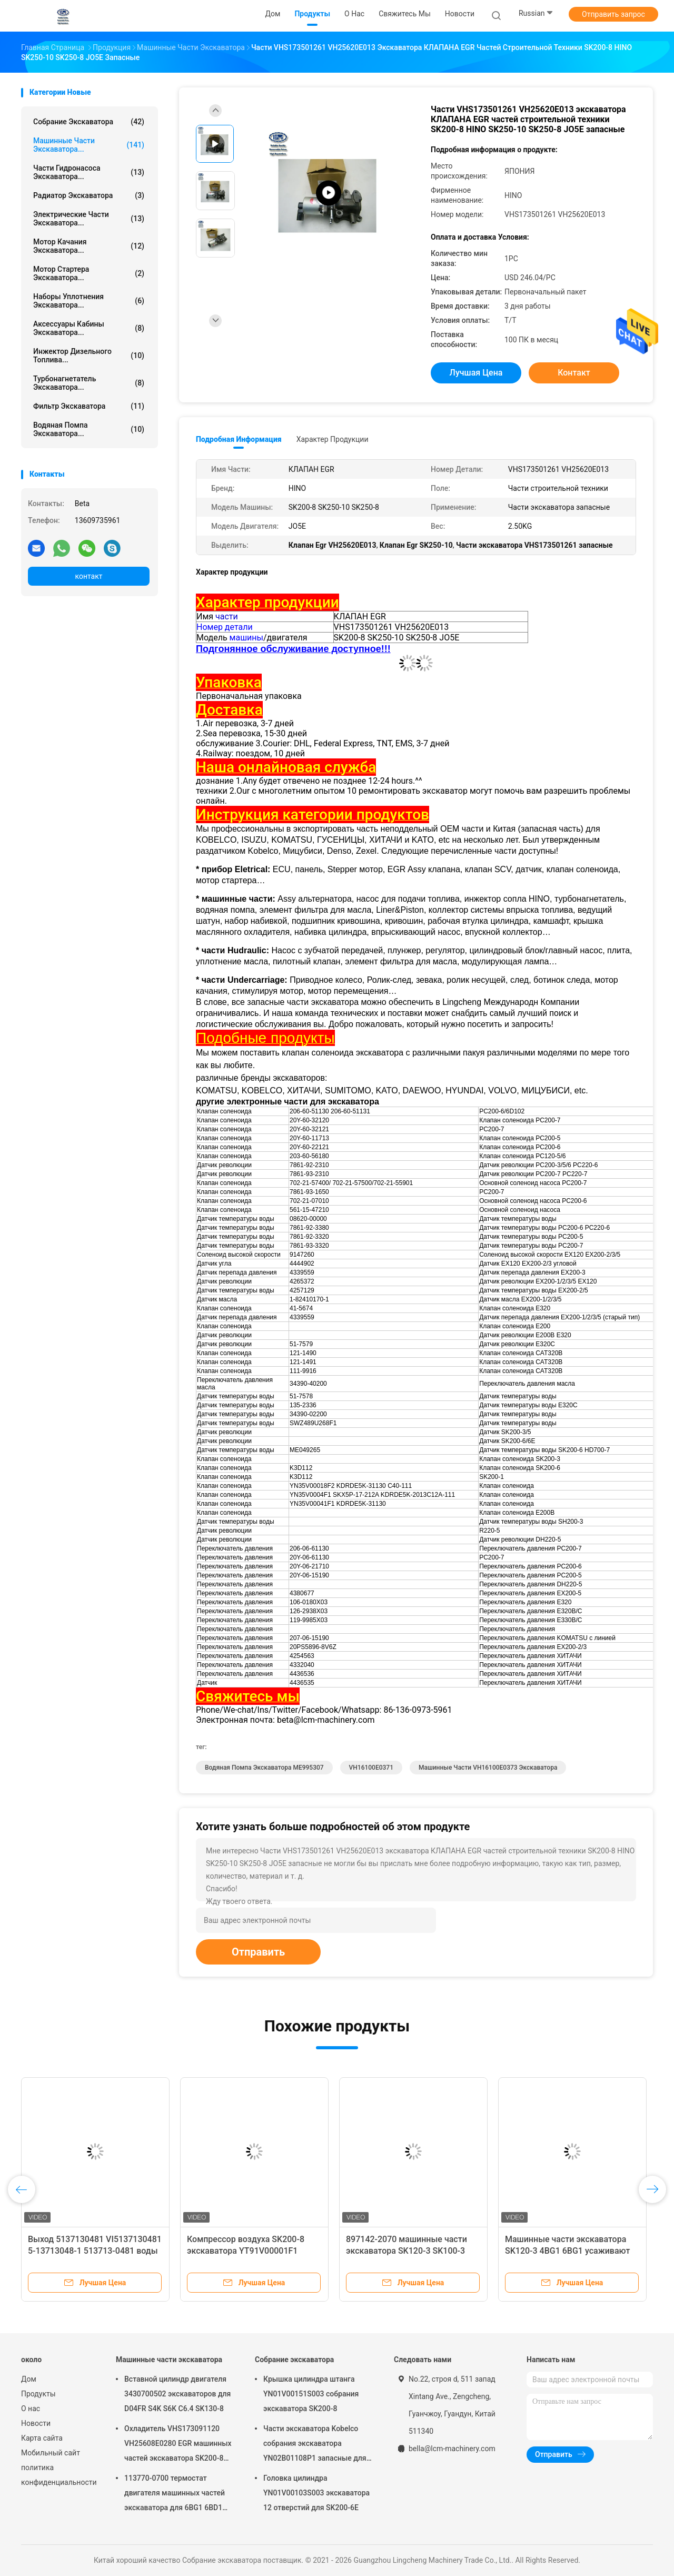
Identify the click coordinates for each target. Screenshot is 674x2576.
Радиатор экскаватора (88, 195)
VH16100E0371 (371, 1767)
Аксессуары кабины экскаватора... (88, 328)
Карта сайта (42, 2438)
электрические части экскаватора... (88, 218)
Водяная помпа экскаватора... (88, 429)
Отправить (258, 1952)
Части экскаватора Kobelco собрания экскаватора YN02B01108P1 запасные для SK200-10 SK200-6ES (314, 2444)
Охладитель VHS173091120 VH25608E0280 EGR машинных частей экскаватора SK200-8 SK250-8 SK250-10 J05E (178, 2444)
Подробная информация (239, 439)
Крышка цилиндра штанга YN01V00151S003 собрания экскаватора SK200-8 (311, 2394)
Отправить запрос (613, 14)
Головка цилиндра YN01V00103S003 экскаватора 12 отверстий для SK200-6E (316, 2493)
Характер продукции (332, 439)
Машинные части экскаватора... (88, 144)
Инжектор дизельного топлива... (88, 355)
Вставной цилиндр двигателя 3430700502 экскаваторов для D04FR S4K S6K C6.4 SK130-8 (177, 2394)
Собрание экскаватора (88, 121)
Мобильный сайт (50, 2453)
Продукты (38, 2394)
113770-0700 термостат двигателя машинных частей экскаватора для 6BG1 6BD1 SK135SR (174, 2494)
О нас (30, 2408)
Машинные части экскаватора (169, 2359)
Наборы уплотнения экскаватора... (88, 300)
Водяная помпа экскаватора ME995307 (264, 1767)
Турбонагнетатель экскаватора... (88, 382)
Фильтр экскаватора (88, 406)
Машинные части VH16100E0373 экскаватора (488, 1767)
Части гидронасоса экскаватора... (88, 172)
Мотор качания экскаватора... (88, 246)
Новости (36, 2423)
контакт (88, 576)
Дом (28, 2379)
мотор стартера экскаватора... (88, 273)
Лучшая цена (476, 373)
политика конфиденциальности (58, 2474)
